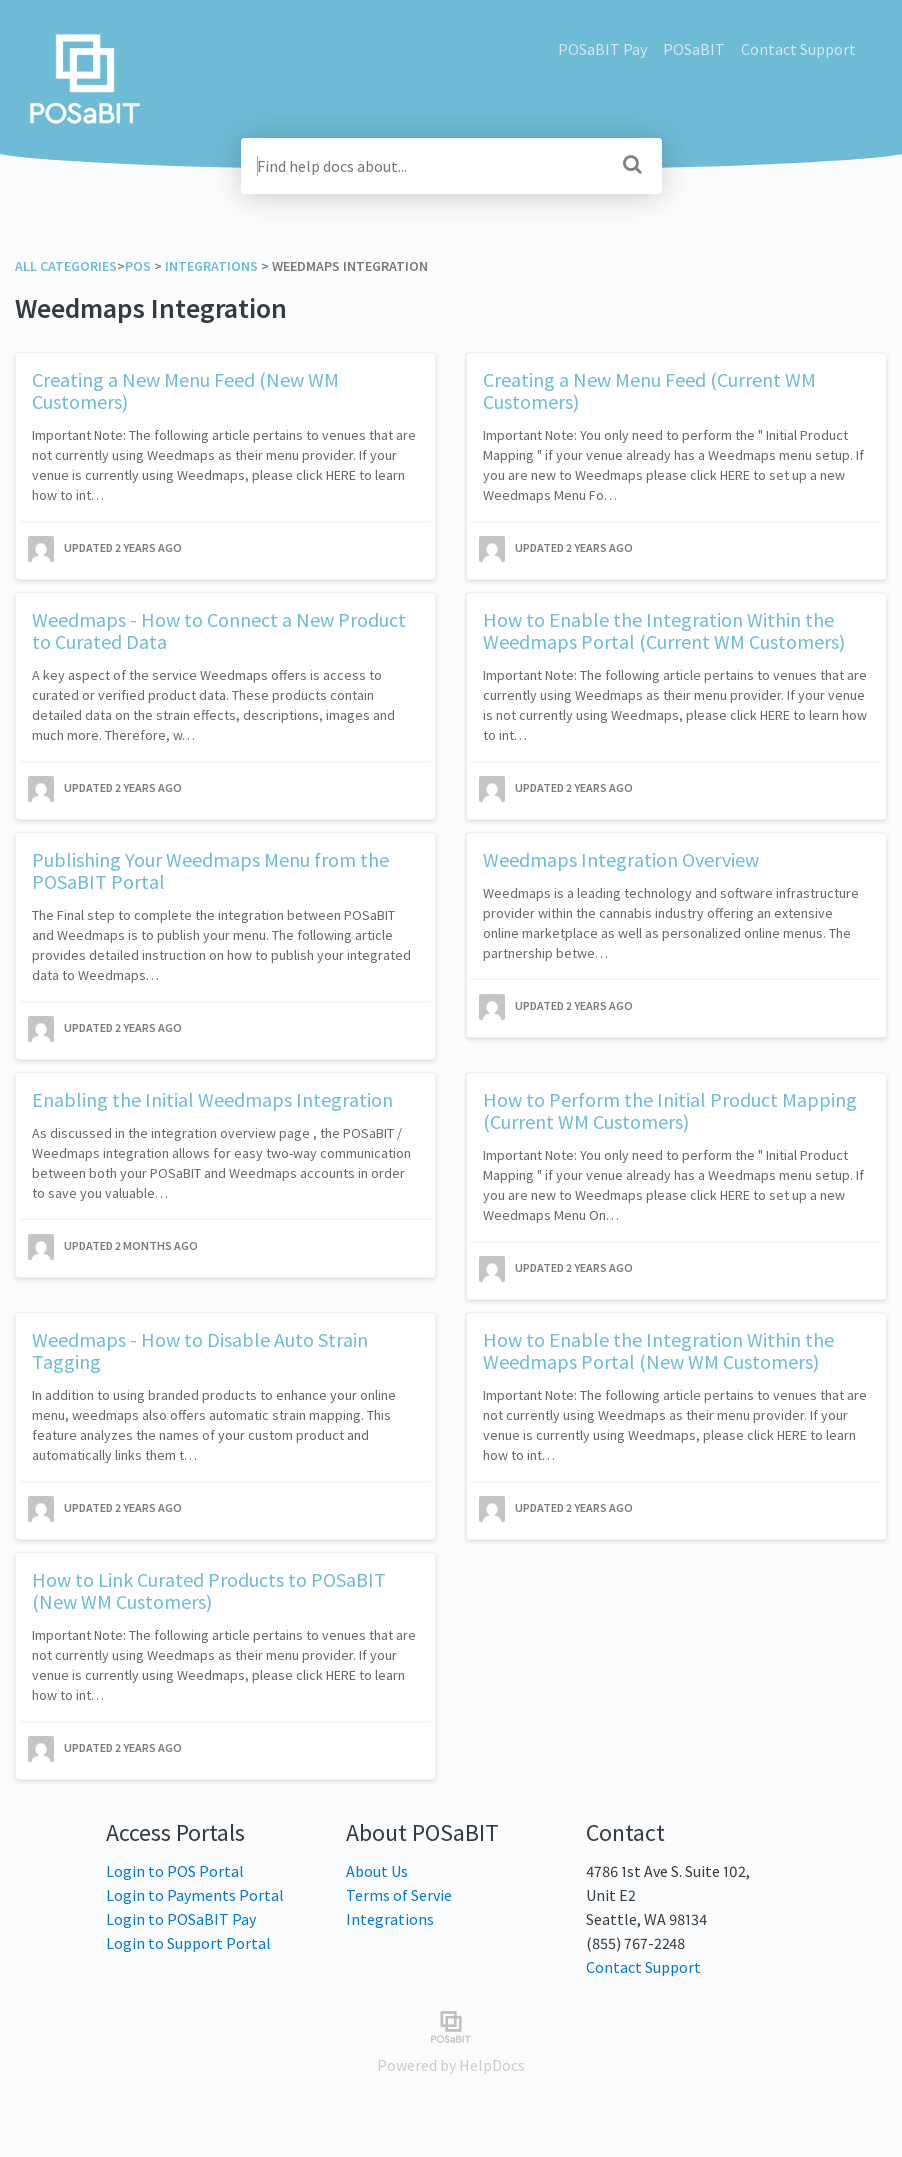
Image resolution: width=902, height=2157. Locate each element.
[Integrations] (211, 266)
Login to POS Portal (175, 1871)
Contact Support (798, 49)
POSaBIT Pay (602, 49)
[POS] (138, 266)
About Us (377, 1871)
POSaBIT (694, 49)
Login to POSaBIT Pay (181, 1919)
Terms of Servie (399, 1895)
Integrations (390, 1919)
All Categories (66, 266)
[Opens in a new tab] (450, 2025)
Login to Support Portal (188, 1943)
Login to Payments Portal (195, 1895)
